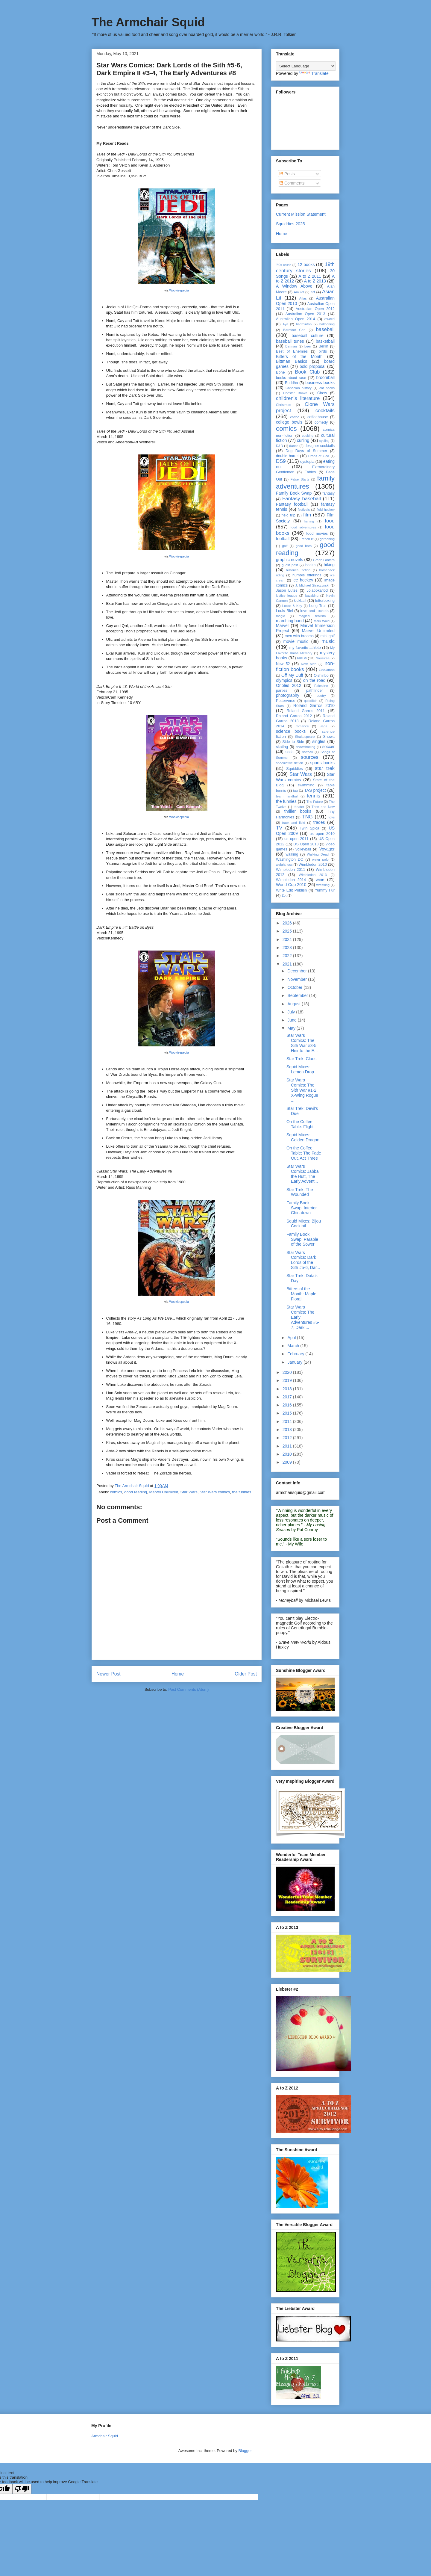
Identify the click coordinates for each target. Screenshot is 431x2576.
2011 (288, 1446)
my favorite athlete (305, 648)
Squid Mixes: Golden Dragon (302, 1137)
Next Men (308, 664)
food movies (317, 533)
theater (299, 807)
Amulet (299, 292)
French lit (307, 539)
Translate (314, 73)
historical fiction (298, 570)
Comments (292, 183)
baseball (325, 329)
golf (284, 546)
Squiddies (294, 769)
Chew (322, 393)
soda (290, 752)
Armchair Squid (104, 2436)
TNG (307, 817)
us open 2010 (322, 834)
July (291, 1012)
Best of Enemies (292, 351)
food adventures (303, 527)
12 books (306, 264)
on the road (314, 680)
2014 (288, 1421)
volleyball (303, 849)
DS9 (281, 461)
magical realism (312, 616)
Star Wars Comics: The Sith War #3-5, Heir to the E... (302, 1043)
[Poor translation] (21, 2489)
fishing (309, 521)
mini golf (328, 636)
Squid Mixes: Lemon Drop (300, 1069)
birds (323, 351)
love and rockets (315, 611)
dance (293, 446)
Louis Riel (284, 611)
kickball (300, 601)
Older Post (246, 1673)
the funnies (241, 1492)
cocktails (325, 410)
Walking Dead (318, 854)
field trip (288, 515)
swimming (306, 785)
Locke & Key (292, 606)
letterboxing (325, 601)
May (291, 1028)
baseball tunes (290, 341)
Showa (329, 737)
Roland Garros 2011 (306, 711)
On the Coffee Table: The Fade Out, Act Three (303, 1153)
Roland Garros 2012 (294, 716)
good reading (135, 1492)
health (310, 565)
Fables (310, 472)
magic (280, 616)
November (297, 979)
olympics (284, 680)
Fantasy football (291, 504)
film (307, 515)
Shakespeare (305, 736)
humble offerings (306, 575)
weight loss (284, 864)
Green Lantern (324, 560)
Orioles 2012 (288, 685)
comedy (321, 422)
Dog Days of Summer (306, 451)
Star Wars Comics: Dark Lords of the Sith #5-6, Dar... (303, 1260)
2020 (288, 1372)
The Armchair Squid (148, 22)
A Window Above (294, 286)
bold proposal (312, 366)
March (293, 1345)
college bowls (289, 422)
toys (331, 817)
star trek (325, 768)
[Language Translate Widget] (306, 66)
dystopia (307, 462)
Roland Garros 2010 (314, 705)
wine (320, 879)
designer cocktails (320, 446)
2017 (288, 1396)
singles (318, 741)
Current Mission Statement (301, 214)
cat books (327, 388)
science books (291, 731)
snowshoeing (305, 747)
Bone (280, 372)
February (296, 1353)
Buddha (291, 383)
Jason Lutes (287, 590)
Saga (323, 726)
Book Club (307, 372)
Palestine (321, 686)
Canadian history (299, 388)
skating (282, 747)
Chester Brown (295, 393)
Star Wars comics (215, 1492)
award (329, 319)
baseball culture (308, 335)
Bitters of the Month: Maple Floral (301, 1293)
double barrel (287, 456)
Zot (284, 895)
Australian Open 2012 (315, 309)
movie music (296, 641)
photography (287, 695)
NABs (301, 658)
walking (292, 854)
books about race (291, 378)
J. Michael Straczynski (312, 585)
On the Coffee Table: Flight (299, 1124)
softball (307, 752)
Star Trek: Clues (301, 1058)
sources (309, 757)
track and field (293, 822)
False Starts (300, 479)
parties (281, 690)
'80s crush (283, 265)
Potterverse (285, 701)
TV (279, 828)
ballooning (327, 324)
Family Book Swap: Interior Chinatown (301, 1207)
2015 (288, 1413)
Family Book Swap (294, 493)
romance (302, 726)
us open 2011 (296, 839)
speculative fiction (289, 763)
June (292, 1020)
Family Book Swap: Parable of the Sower (302, 1239)
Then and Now (323, 807)
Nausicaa (322, 658)
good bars (304, 546)
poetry (321, 695)
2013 (288, 1429)
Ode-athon (327, 670)
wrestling (323, 885)
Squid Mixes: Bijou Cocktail (303, 1224)
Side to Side (293, 742)
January (295, 1362)
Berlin (323, 346)
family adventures (305, 482)
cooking (307, 435)
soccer (328, 746)
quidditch (311, 700)
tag (295, 790)
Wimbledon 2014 (291, 880)
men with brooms (299, 636)
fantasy (328, 493)
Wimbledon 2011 (290, 870)
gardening (327, 539)
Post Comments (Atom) (188, 1689)
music (328, 641)
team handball (287, 796)
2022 (288, 955)
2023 (288, 947)
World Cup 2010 (291, 884)
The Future (314, 801)
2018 (288, 1388)
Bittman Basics (291, 361)
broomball (325, 377)
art (313, 292)
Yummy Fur (325, 890)
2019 (288, 1380)
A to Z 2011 (309, 276)
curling (303, 440)
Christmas (283, 405)
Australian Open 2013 (305, 314)
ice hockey (303, 580)
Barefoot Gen (294, 330)
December (297, 971)
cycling (324, 440)
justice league (287, 595)
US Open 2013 (305, 844)
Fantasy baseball (301, 498)
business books (320, 382)
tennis (313, 796)
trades (319, 822)
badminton (304, 324)
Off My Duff (292, 675)
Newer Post (108, 1673)
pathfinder (314, 690)
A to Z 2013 (315, 281)
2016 (288, 1405)
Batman (291, 346)
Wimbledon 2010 (312, 864)
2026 (288, 923)
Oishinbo (321, 675)
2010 (288, 1454)
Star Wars (188, 1492)
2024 (288, 939)
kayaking (311, 595)
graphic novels (289, 559)
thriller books (297, 811)
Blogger (244, 2450)
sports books (322, 762)
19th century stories (305, 267)
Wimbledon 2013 (313, 875)
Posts (287, 173)
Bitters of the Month (299, 356)
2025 (288, 931)
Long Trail (317, 606)
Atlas (303, 298)
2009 (288, 1462)
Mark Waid (322, 621)
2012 (288, 1437)
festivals (304, 509)
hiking (329, 564)
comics (116, 1492)
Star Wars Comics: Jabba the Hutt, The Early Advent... (302, 1174)
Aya (285, 324)
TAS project (315, 790)
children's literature (298, 398)
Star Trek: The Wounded (299, 1192)
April (292, 1337)
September (298, 995)
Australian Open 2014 (295, 319)
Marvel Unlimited (163, 1492)
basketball (325, 341)
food (330, 521)
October (295, 987)
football (282, 538)
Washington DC (289, 859)
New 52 (283, 664)
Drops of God (318, 456)
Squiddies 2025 (290, 223)
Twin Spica (309, 828)
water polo (320, 859)
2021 (288, 964)
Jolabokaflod (317, 590)
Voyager (327, 849)
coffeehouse (317, 417)
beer (307, 346)
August (294, 1003)
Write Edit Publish (291, 890)
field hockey (326, 509)
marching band (290, 620)
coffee (294, 417)
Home (178, 1673)
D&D (279, 446)
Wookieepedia (179, 290)
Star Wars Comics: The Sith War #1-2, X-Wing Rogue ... (302, 1090)
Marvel (282, 625)
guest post (290, 565)
